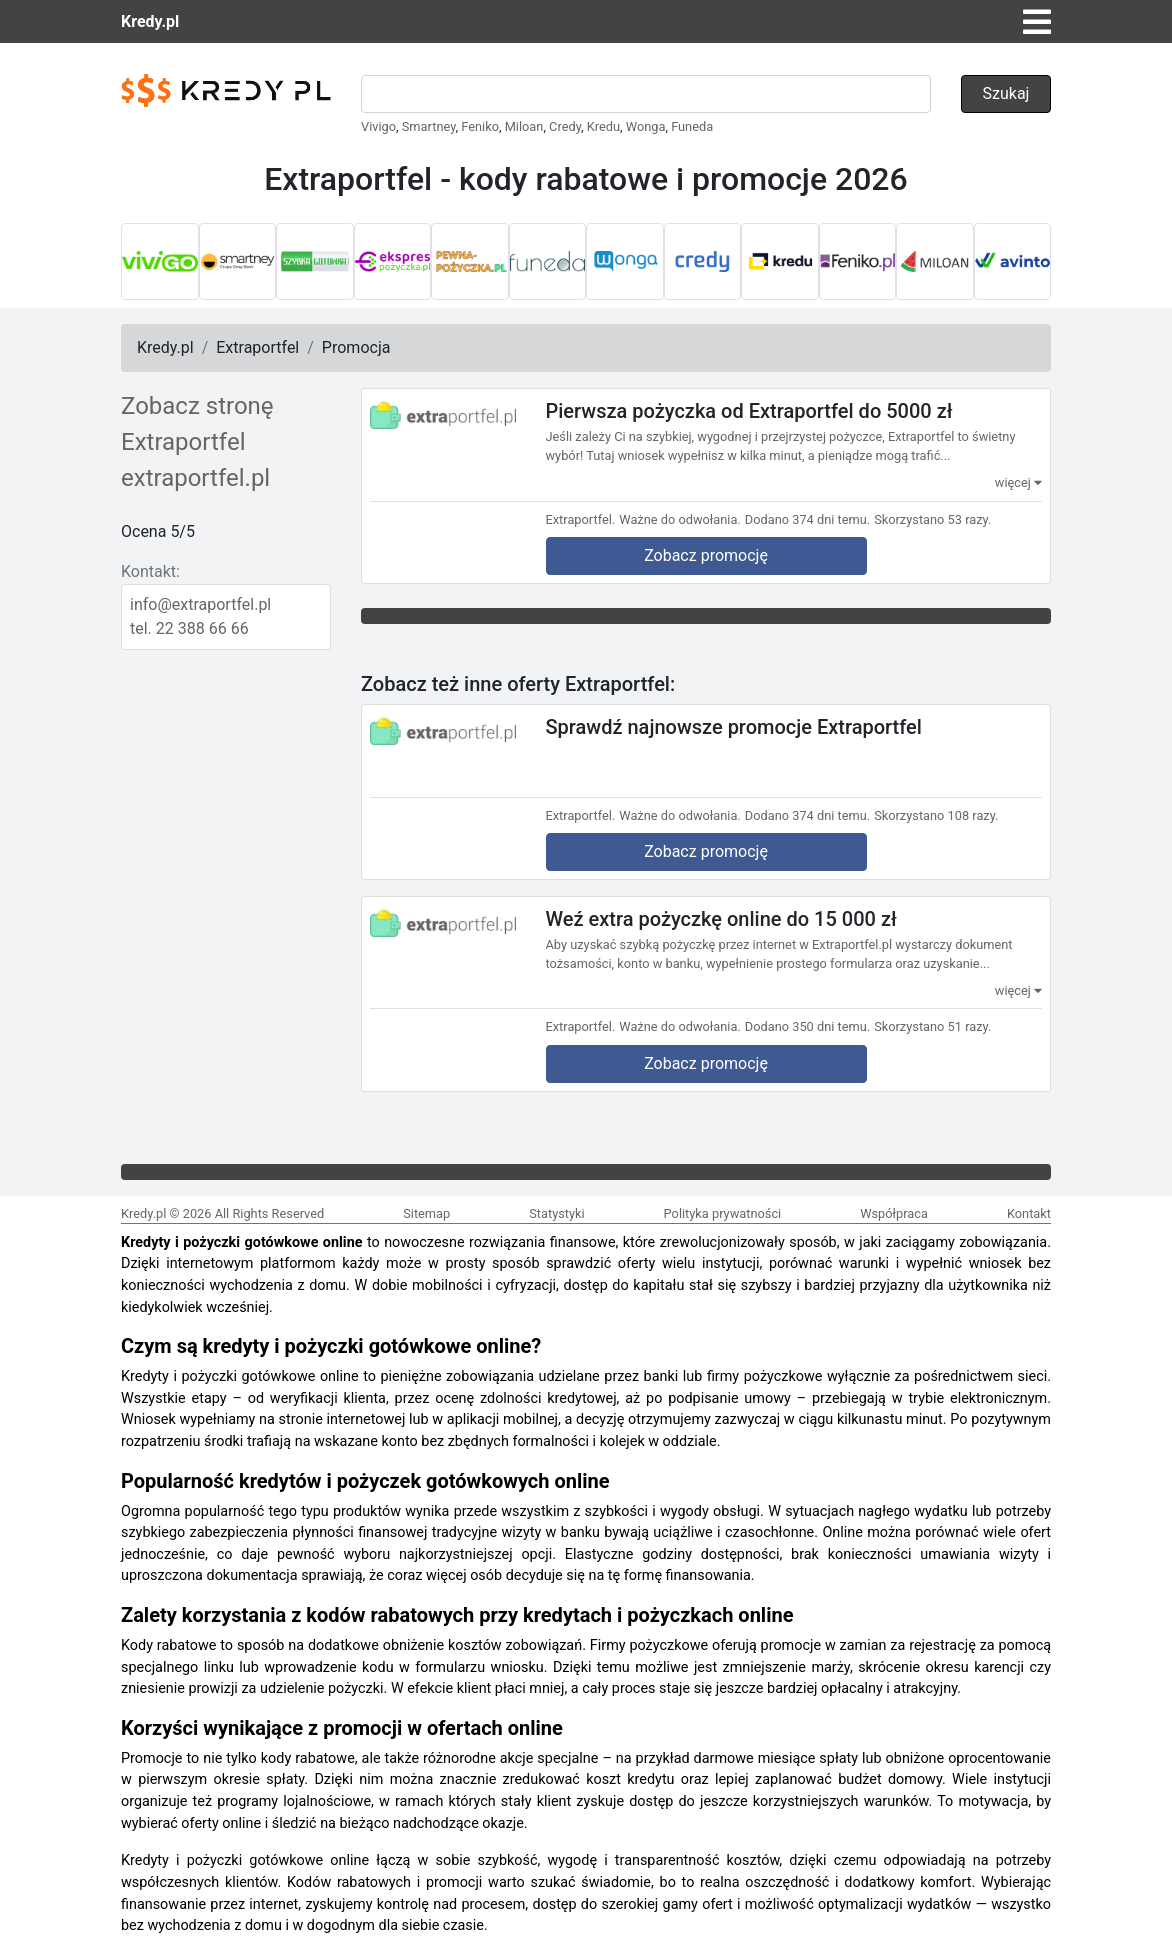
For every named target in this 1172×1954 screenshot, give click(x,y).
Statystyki (556, 1213)
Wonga (646, 126)
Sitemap (426, 1213)
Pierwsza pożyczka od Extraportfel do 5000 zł (749, 411)
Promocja (356, 347)
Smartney (429, 126)
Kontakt (1029, 1213)
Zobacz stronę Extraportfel (197, 424)
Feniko (480, 126)
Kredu (603, 126)
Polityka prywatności (723, 1213)
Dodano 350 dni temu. (807, 1026)
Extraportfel (257, 347)
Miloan (524, 126)
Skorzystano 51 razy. (932, 1026)
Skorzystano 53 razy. (932, 519)
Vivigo (378, 126)
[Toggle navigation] (1037, 22)
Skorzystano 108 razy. (936, 815)
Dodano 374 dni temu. (807, 519)
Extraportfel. (581, 519)
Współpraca (894, 1213)
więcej (1018, 482)
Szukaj (1006, 93)
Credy (565, 126)
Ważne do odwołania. (680, 519)
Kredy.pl (150, 21)
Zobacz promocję (706, 555)
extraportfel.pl (195, 478)
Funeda (692, 126)
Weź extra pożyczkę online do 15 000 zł (721, 919)
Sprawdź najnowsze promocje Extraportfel (734, 726)
